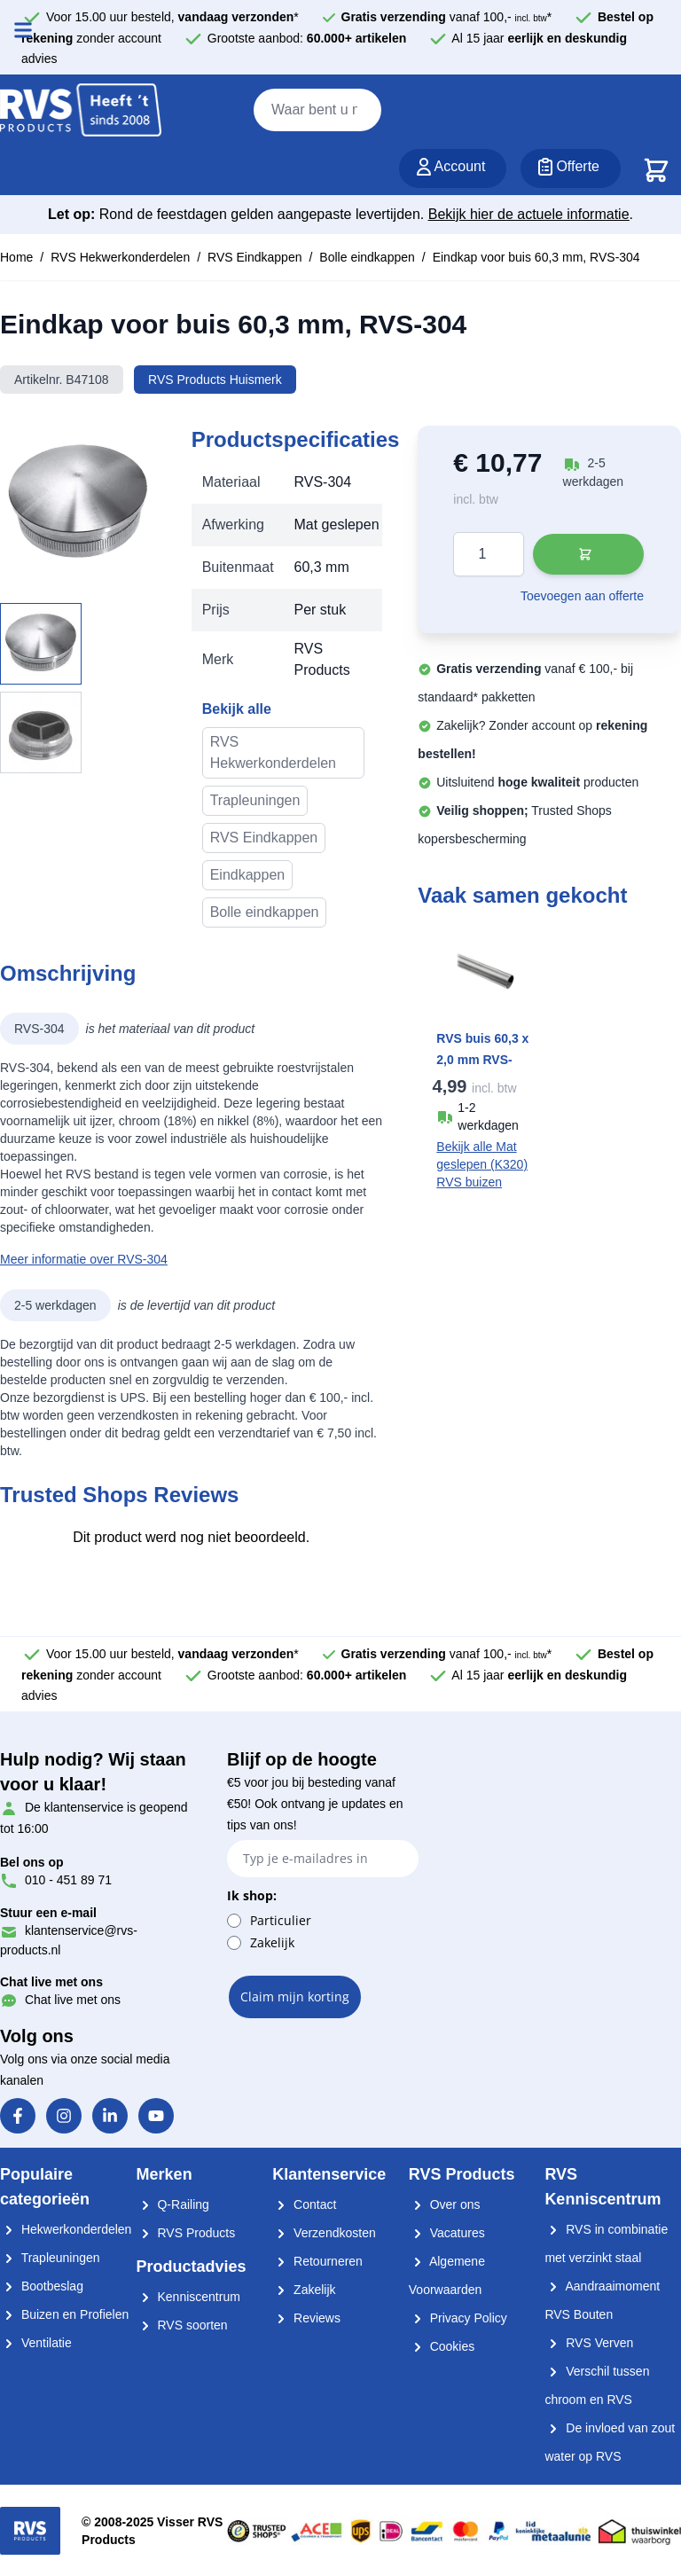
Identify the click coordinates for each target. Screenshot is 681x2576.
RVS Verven (588, 2343)
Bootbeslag (41, 2286)
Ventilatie (36, 2343)
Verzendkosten (324, 2233)
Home (16, 257)
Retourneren (317, 2261)
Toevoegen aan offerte (582, 596)
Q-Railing (173, 2204)
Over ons (445, 2204)
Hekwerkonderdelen (65, 2229)
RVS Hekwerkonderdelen (120, 257)
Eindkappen (248, 874)
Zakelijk (272, 1942)
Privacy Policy (458, 2318)
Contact (304, 2204)
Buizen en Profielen (64, 2314)
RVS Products (186, 2233)
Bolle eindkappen (366, 257)
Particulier (280, 1920)
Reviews (306, 2318)
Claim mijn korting (294, 1996)
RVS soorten (182, 2325)
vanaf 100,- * (446, 17)
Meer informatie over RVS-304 (84, 1259)
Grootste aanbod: (307, 38)
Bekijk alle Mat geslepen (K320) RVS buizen (482, 1164)
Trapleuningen (255, 800)
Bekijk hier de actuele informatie (529, 214)
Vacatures (447, 2233)
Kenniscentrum (188, 2297)
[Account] (453, 168)
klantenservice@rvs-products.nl (68, 1931)
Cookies (441, 2346)
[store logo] (80, 110)
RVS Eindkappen (254, 257)
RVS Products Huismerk (215, 379)
